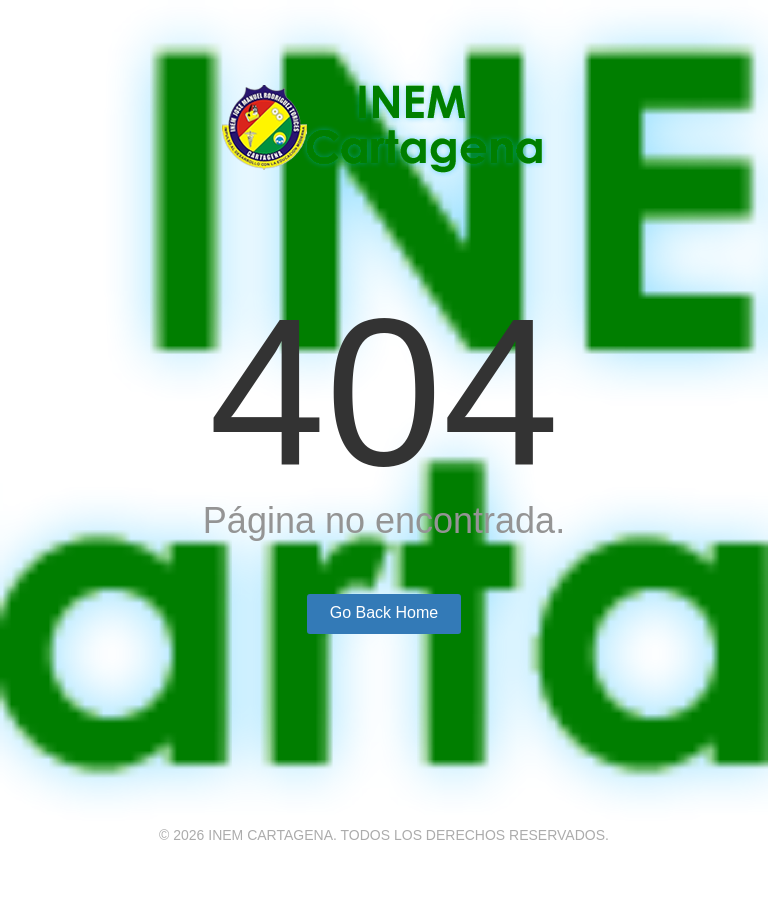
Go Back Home (384, 612)
